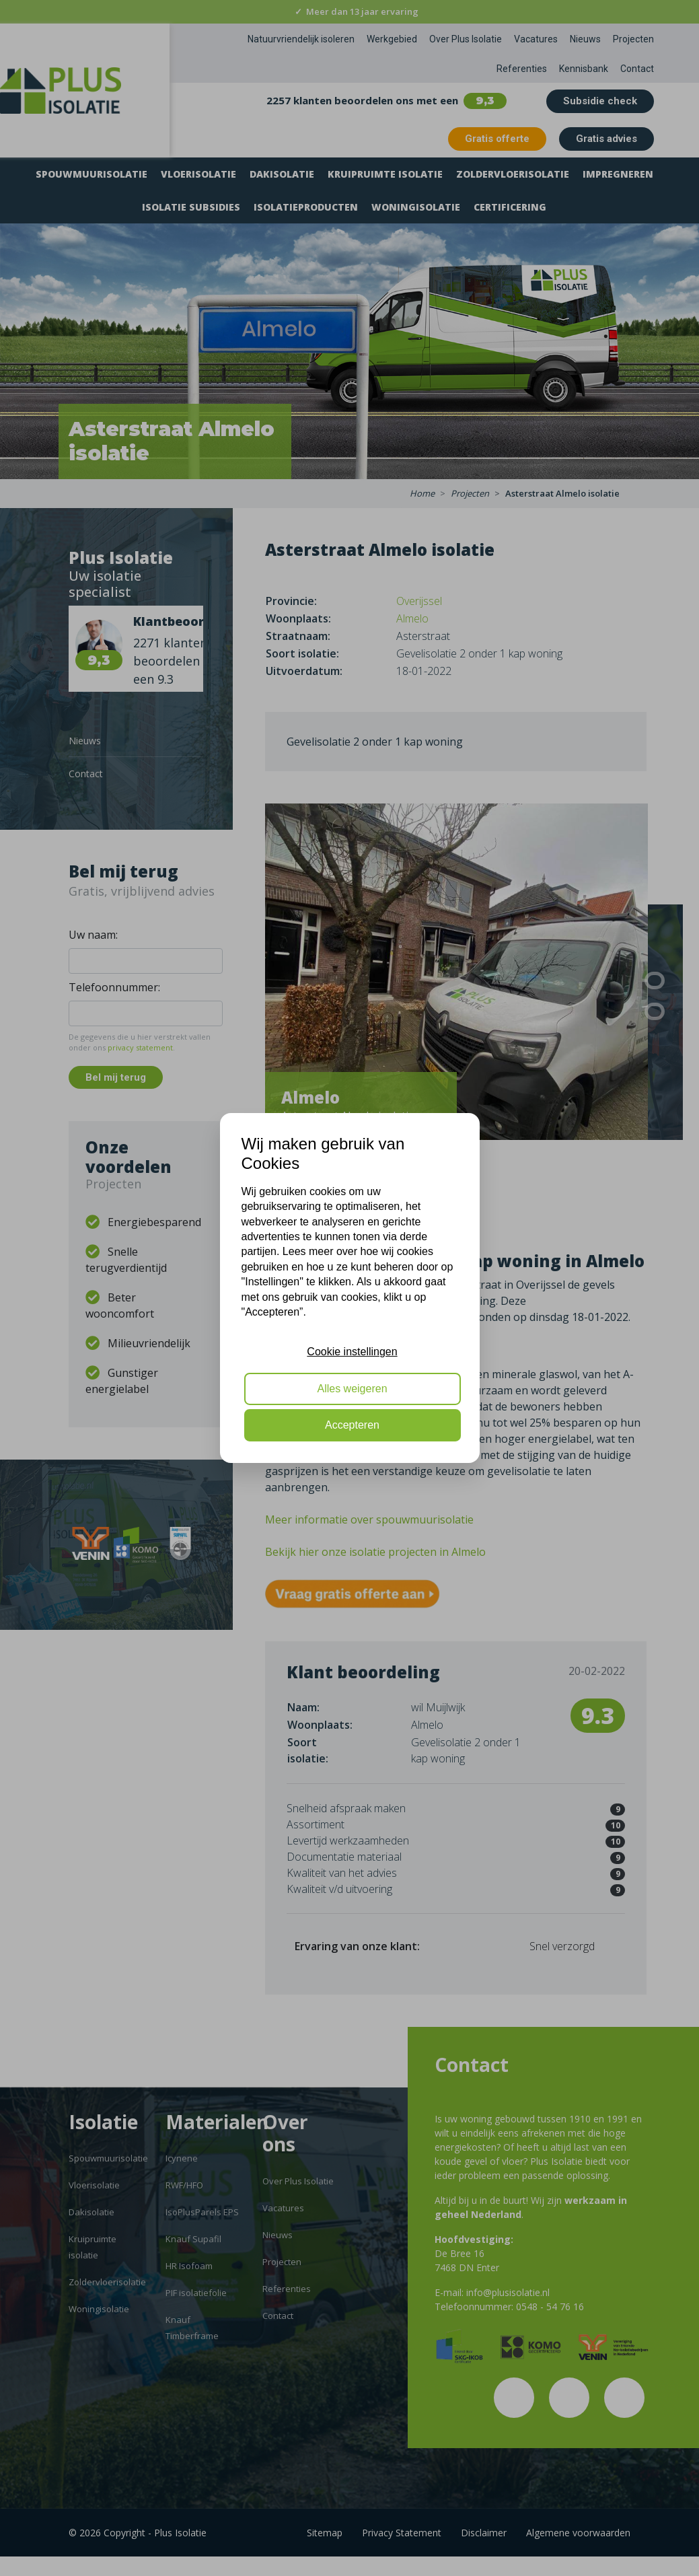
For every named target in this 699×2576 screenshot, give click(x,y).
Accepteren (352, 1425)
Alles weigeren (352, 1388)
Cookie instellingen (352, 1351)
